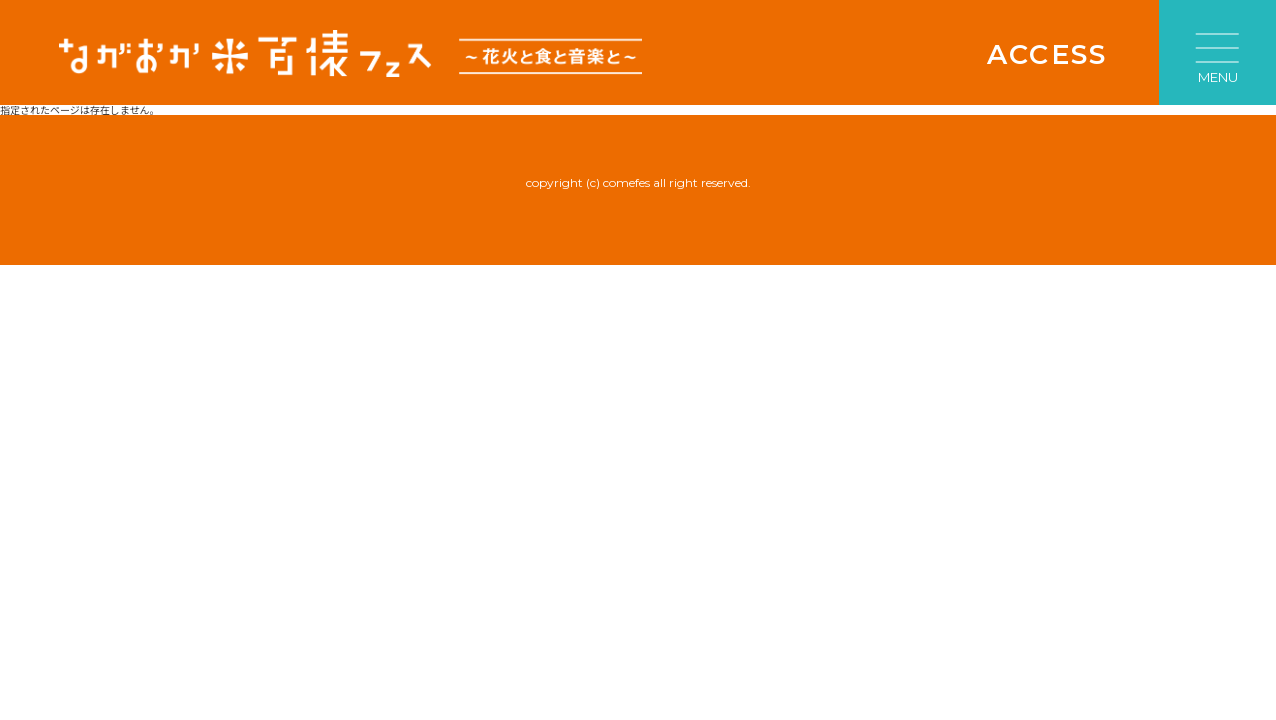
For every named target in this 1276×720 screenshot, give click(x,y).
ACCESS (1047, 54)
